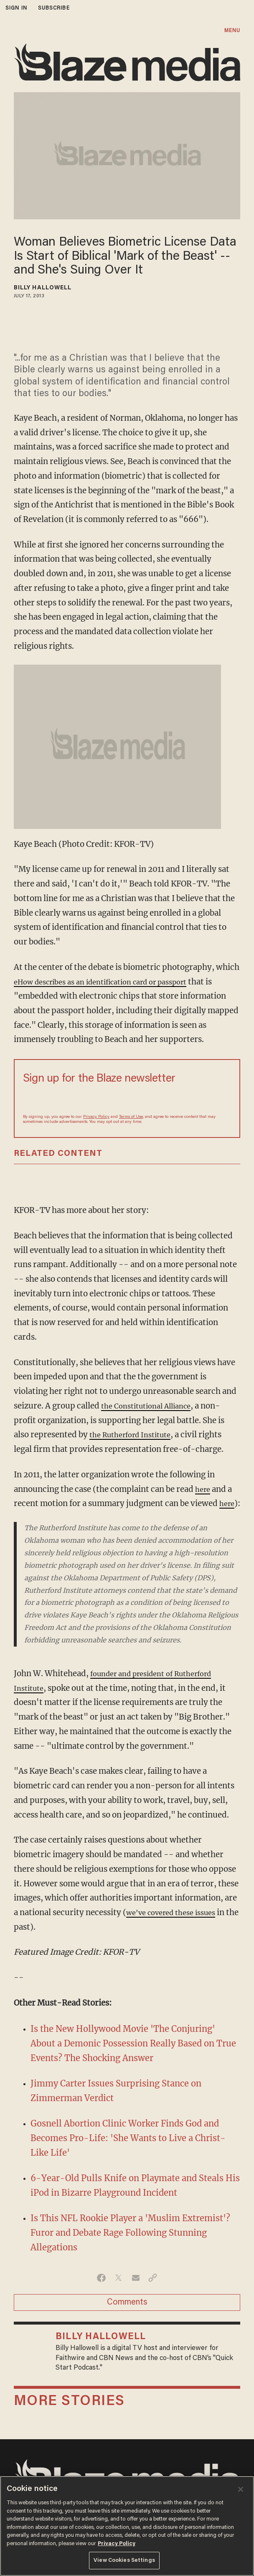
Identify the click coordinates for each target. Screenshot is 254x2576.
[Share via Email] (135, 2292)
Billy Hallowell (43, 288)
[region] (127, 2526)
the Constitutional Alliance (151, 1406)
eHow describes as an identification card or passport (112, 982)
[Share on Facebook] (101, 2292)
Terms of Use (131, 1117)
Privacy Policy (96, 1117)
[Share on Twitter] (118, 2292)
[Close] (240, 2489)
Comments (127, 2316)
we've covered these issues (177, 1927)
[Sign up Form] (127, 1098)
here (203, 1489)
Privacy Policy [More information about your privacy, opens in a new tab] (116, 2543)
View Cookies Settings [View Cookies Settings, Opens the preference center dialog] (124, 2560)
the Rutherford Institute (135, 1434)
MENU (232, 30)
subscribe (54, 8)
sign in (16, 8)
